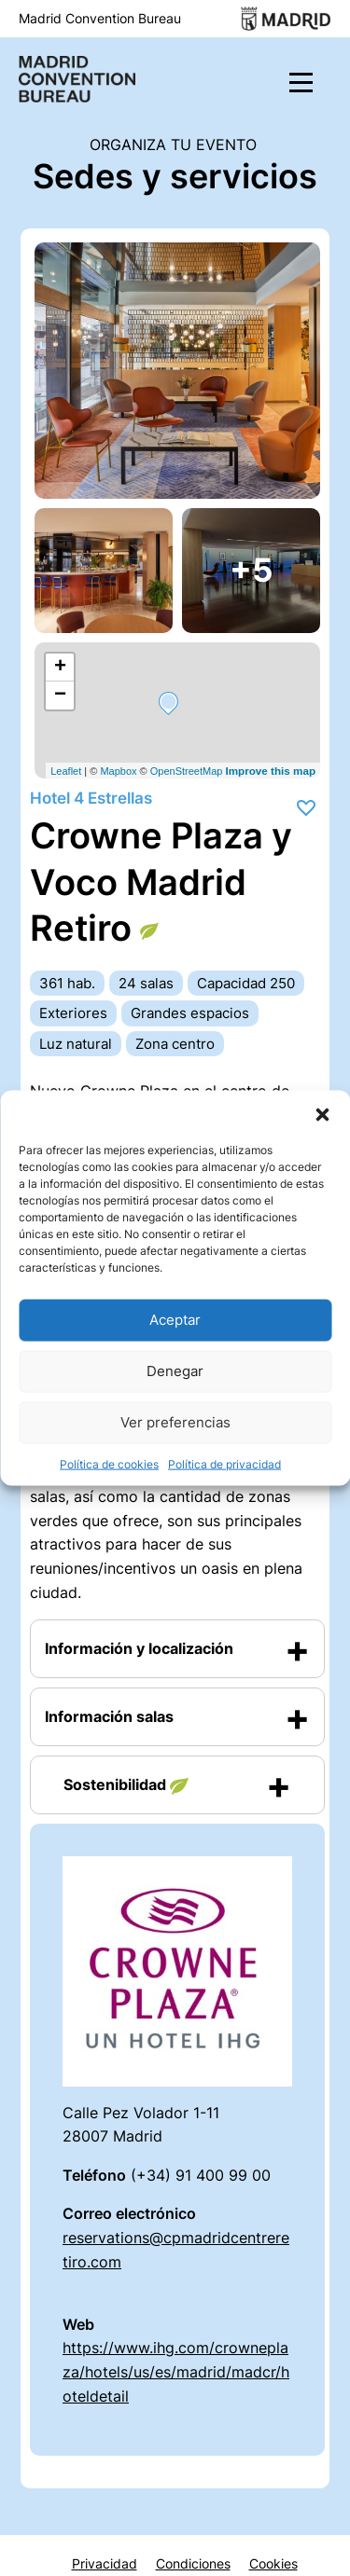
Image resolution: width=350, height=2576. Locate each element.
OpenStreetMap (186, 771)
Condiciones (193, 2563)
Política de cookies (109, 1463)
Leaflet (65, 771)
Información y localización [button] (139, 1648)
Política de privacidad (224, 1463)
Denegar (175, 1371)
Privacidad (104, 2563)
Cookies (273, 2563)
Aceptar (175, 1320)
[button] (322, 1113)
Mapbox (118, 771)
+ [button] (60, 668)
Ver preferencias (175, 1422)
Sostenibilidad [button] (126, 1785)
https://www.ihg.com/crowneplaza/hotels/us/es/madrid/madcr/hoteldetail (176, 2371)
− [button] (60, 695)
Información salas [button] (109, 1716)
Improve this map (270, 771)
